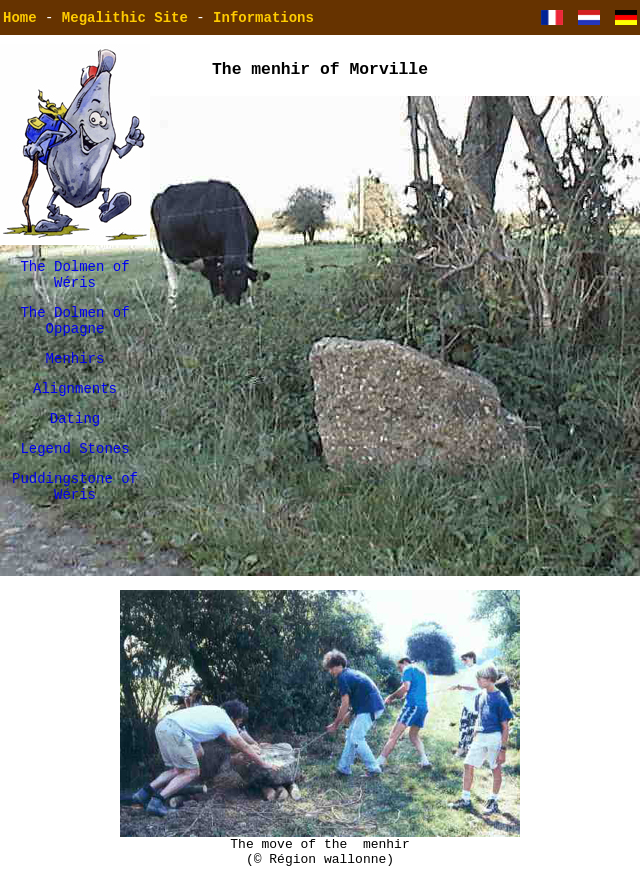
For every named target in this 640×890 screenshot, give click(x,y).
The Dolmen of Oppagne (74, 330)
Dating (75, 438)
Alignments (75, 405)
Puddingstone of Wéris (75, 514)
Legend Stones (74, 471)
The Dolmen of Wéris (74, 278)
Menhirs (75, 372)
